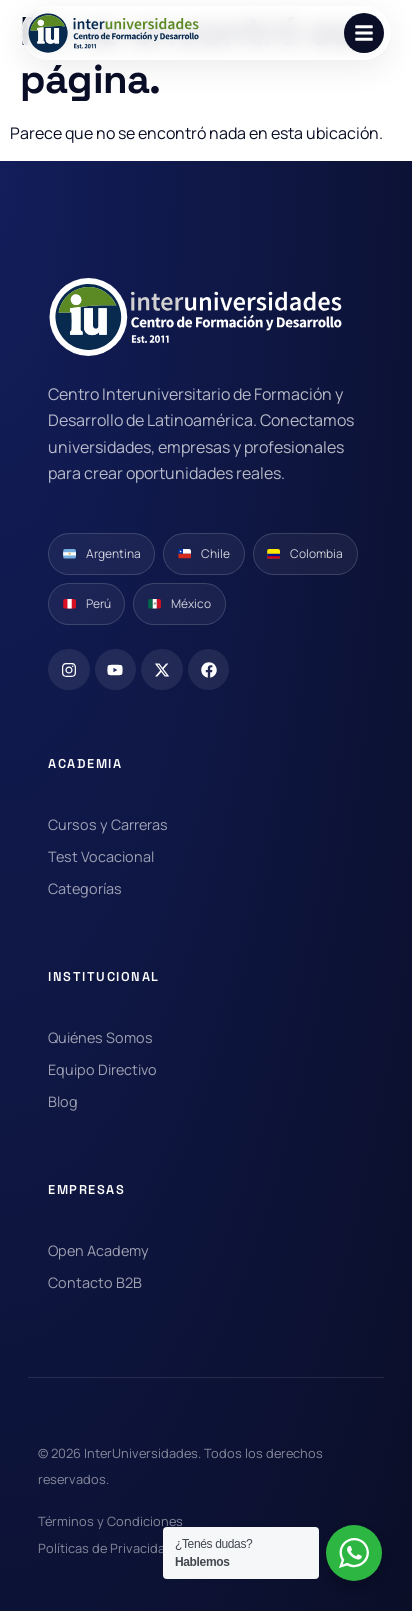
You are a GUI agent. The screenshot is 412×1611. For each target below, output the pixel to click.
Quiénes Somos (100, 1037)
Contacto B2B (95, 1282)
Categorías (85, 888)
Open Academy (98, 1250)
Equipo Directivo (102, 1069)
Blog (63, 1101)
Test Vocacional (101, 856)
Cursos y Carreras (108, 824)
